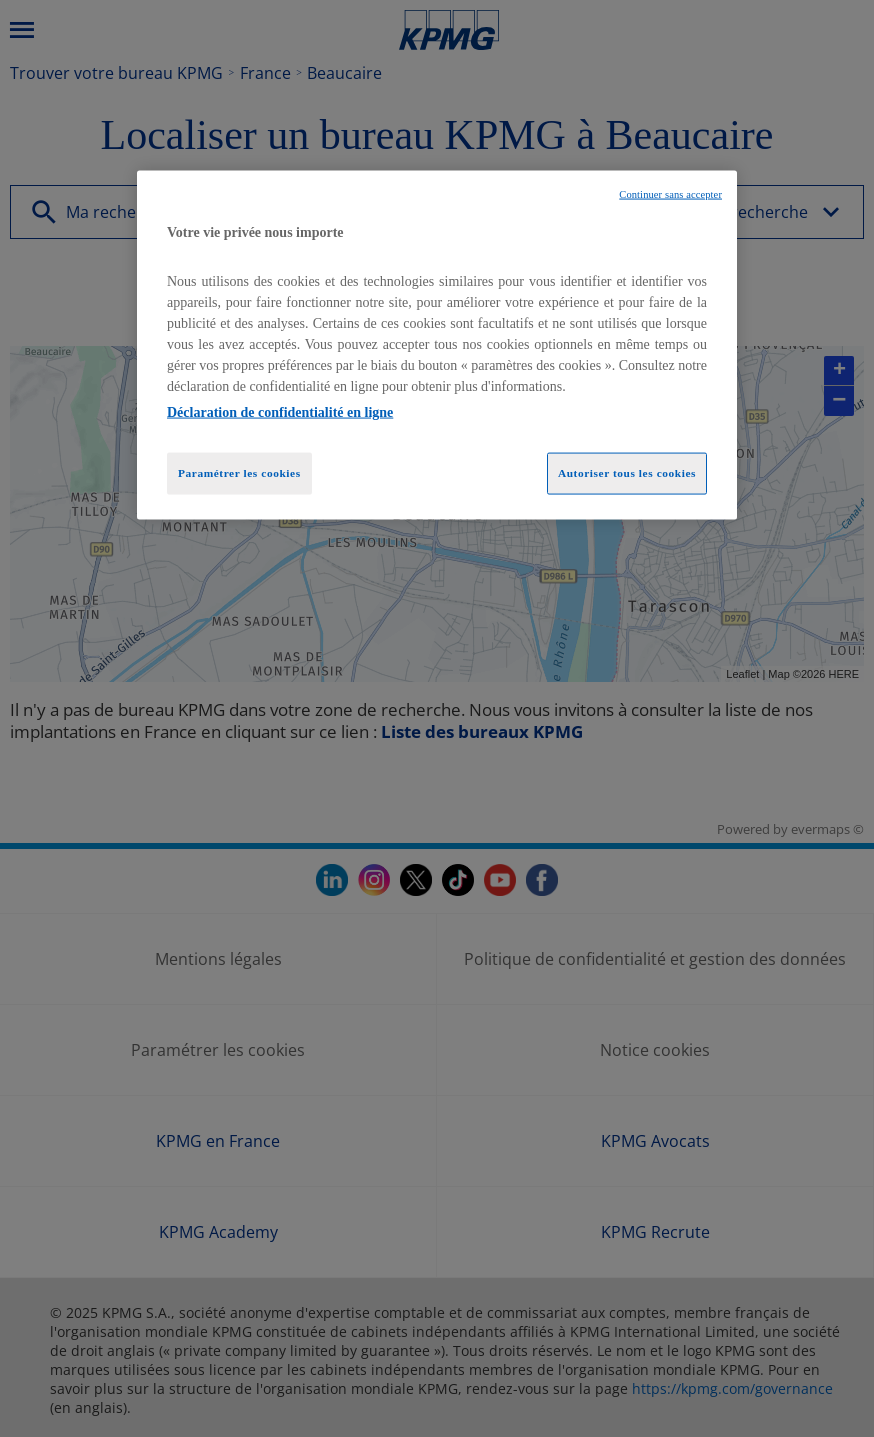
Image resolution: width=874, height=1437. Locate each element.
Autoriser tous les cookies (627, 473)
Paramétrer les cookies (239, 473)
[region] (437, 345)
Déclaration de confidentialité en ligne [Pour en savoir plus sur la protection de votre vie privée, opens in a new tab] (280, 412)
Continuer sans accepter (670, 193)
